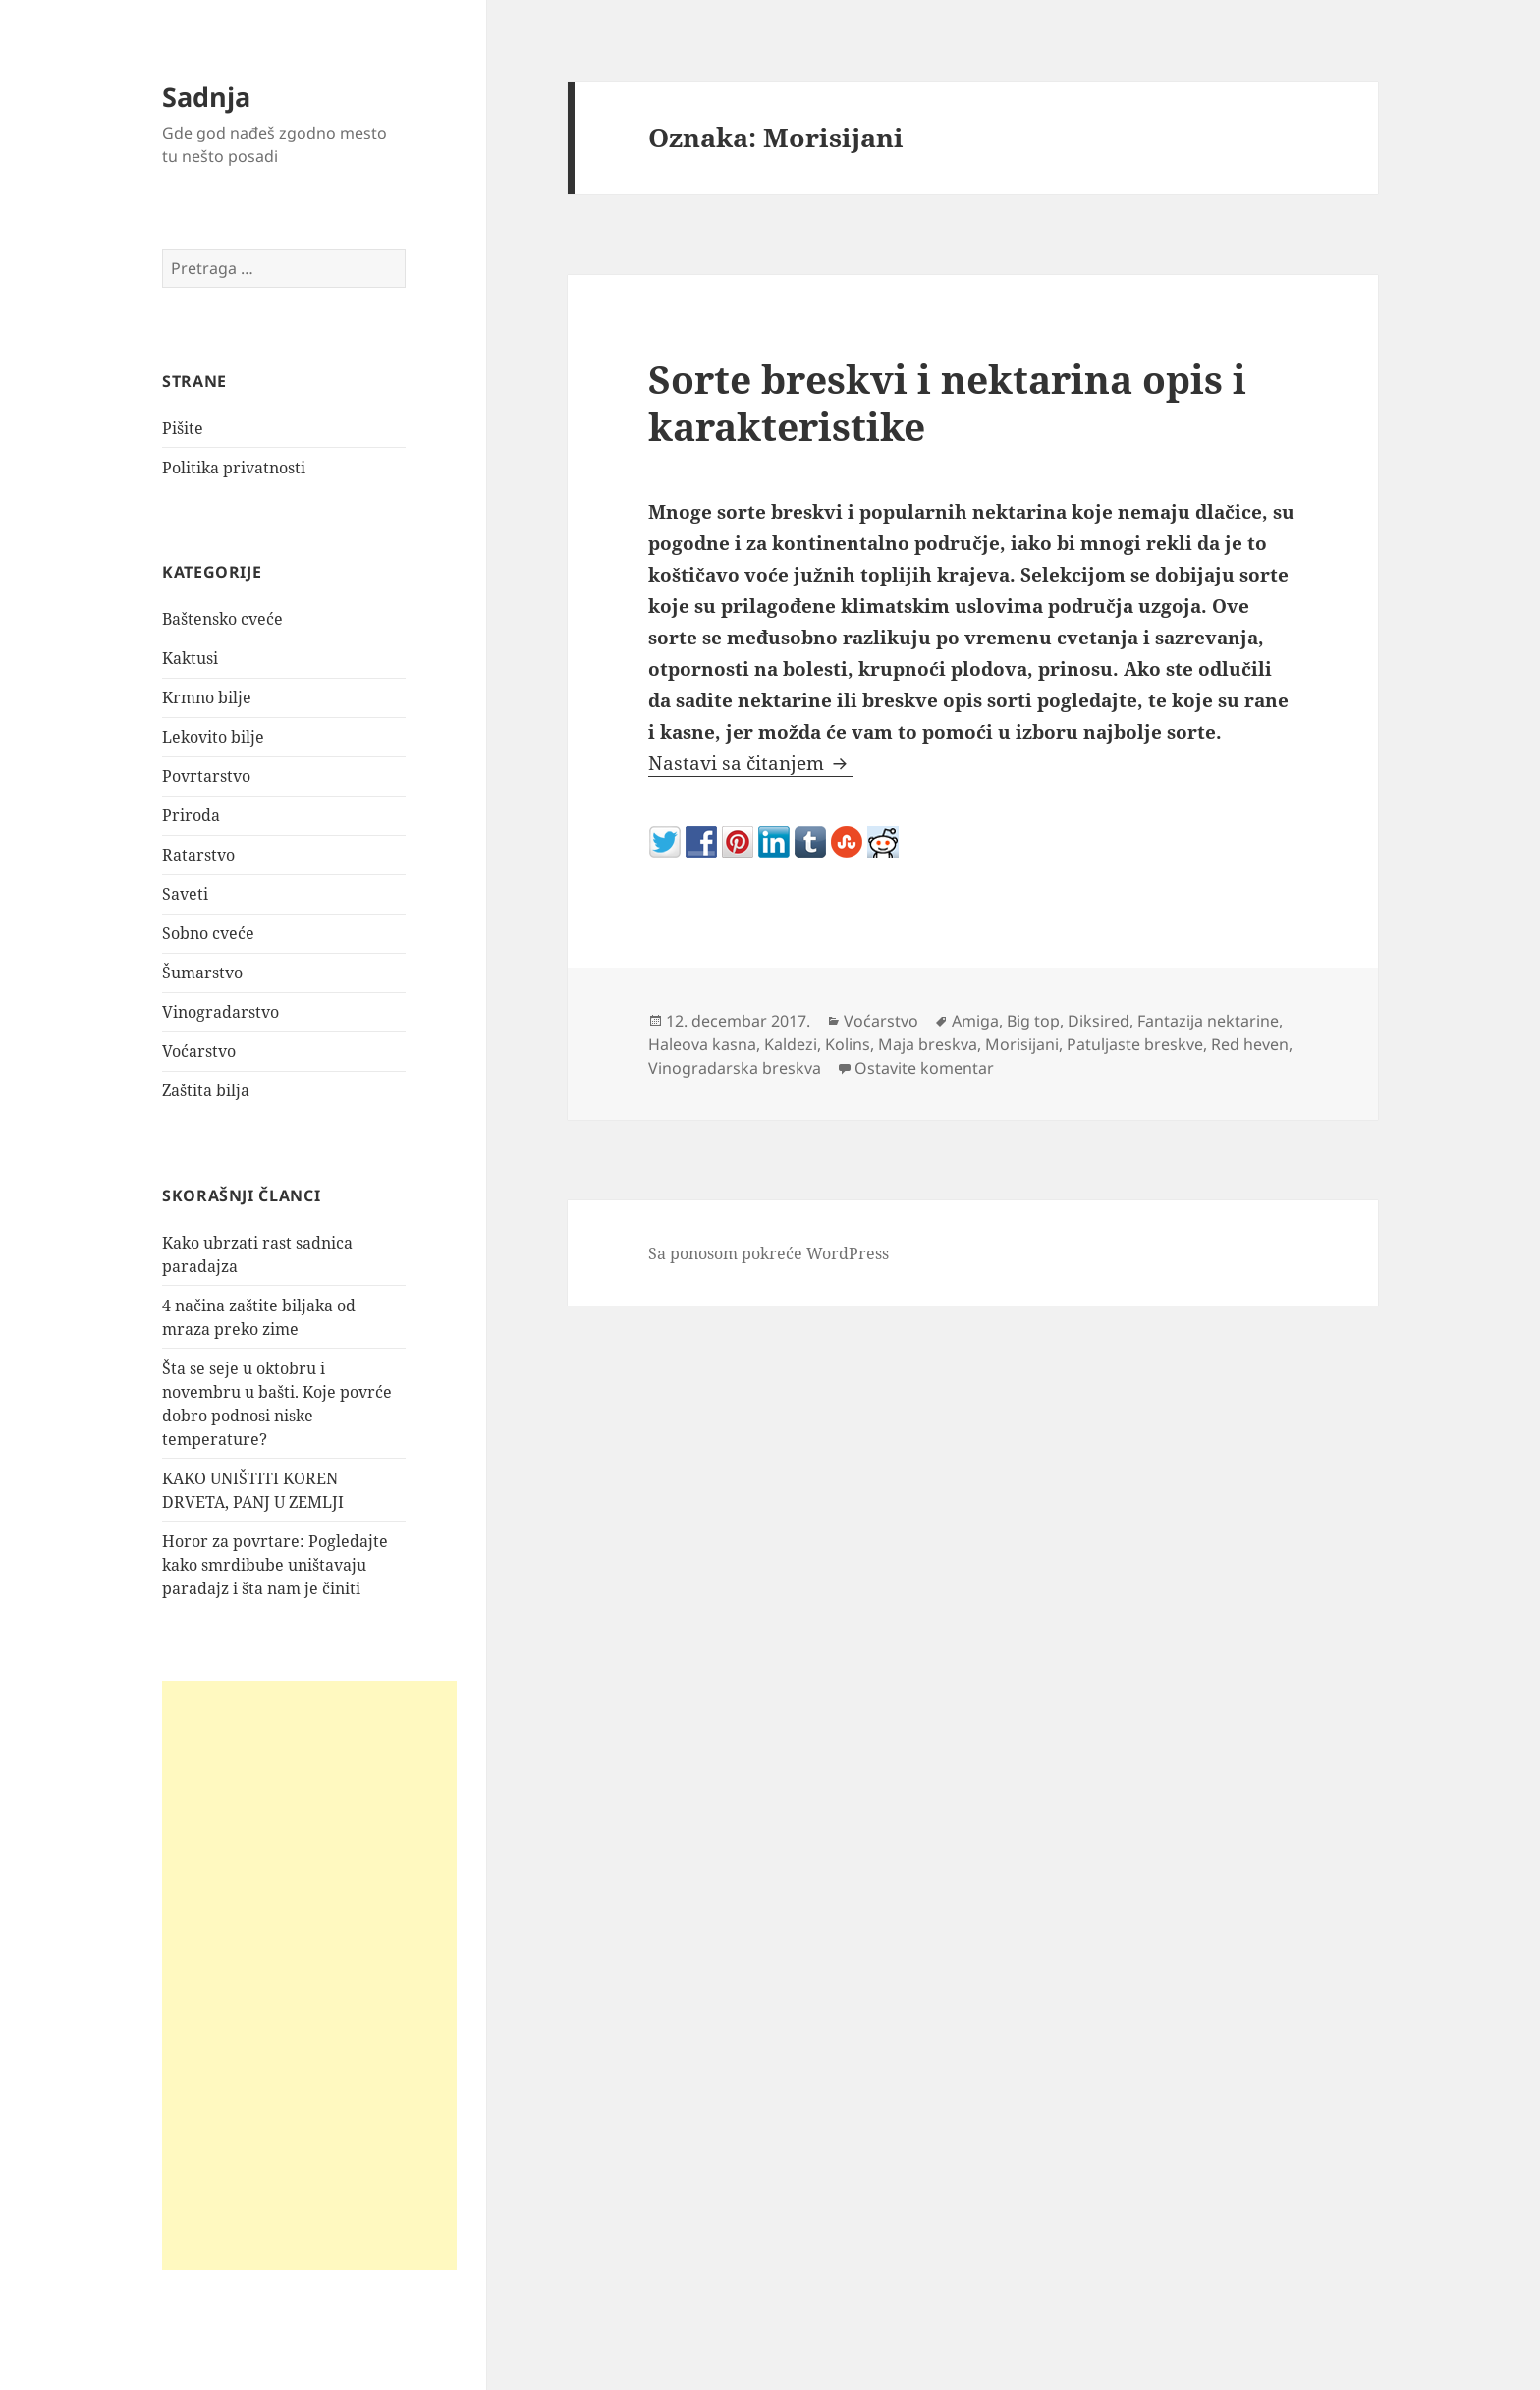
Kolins (847, 1044)
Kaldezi (790, 1044)
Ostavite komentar (924, 1068)
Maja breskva (927, 1044)
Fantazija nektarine (1208, 1020)
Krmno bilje (206, 697)
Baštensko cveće (222, 619)
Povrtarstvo (206, 776)
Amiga (975, 1020)
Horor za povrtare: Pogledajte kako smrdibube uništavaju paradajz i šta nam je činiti (275, 1564)
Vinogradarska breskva (734, 1068)
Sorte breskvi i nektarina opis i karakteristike (947, 402)
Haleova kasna (702, 1044)
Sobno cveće (208, 933)
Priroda (191, 815)
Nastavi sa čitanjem (750, 763)
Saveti (185, 894)
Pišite (182, 428)
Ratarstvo (198, 854)
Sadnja (206, 97)
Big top (1033, 1020)
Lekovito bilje (213, 737)
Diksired (1098, 1020)
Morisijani (1022, 1044)
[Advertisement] (309, 1975)
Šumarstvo (202, 972)
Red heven (1250, 1044)
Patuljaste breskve (1135, 1044)
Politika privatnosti (233, 467)
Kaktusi (190, 658)
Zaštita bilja (205, 1090)
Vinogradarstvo (220, 1012)
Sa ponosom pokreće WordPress (768, 1253)
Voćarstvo (199, 1051)
